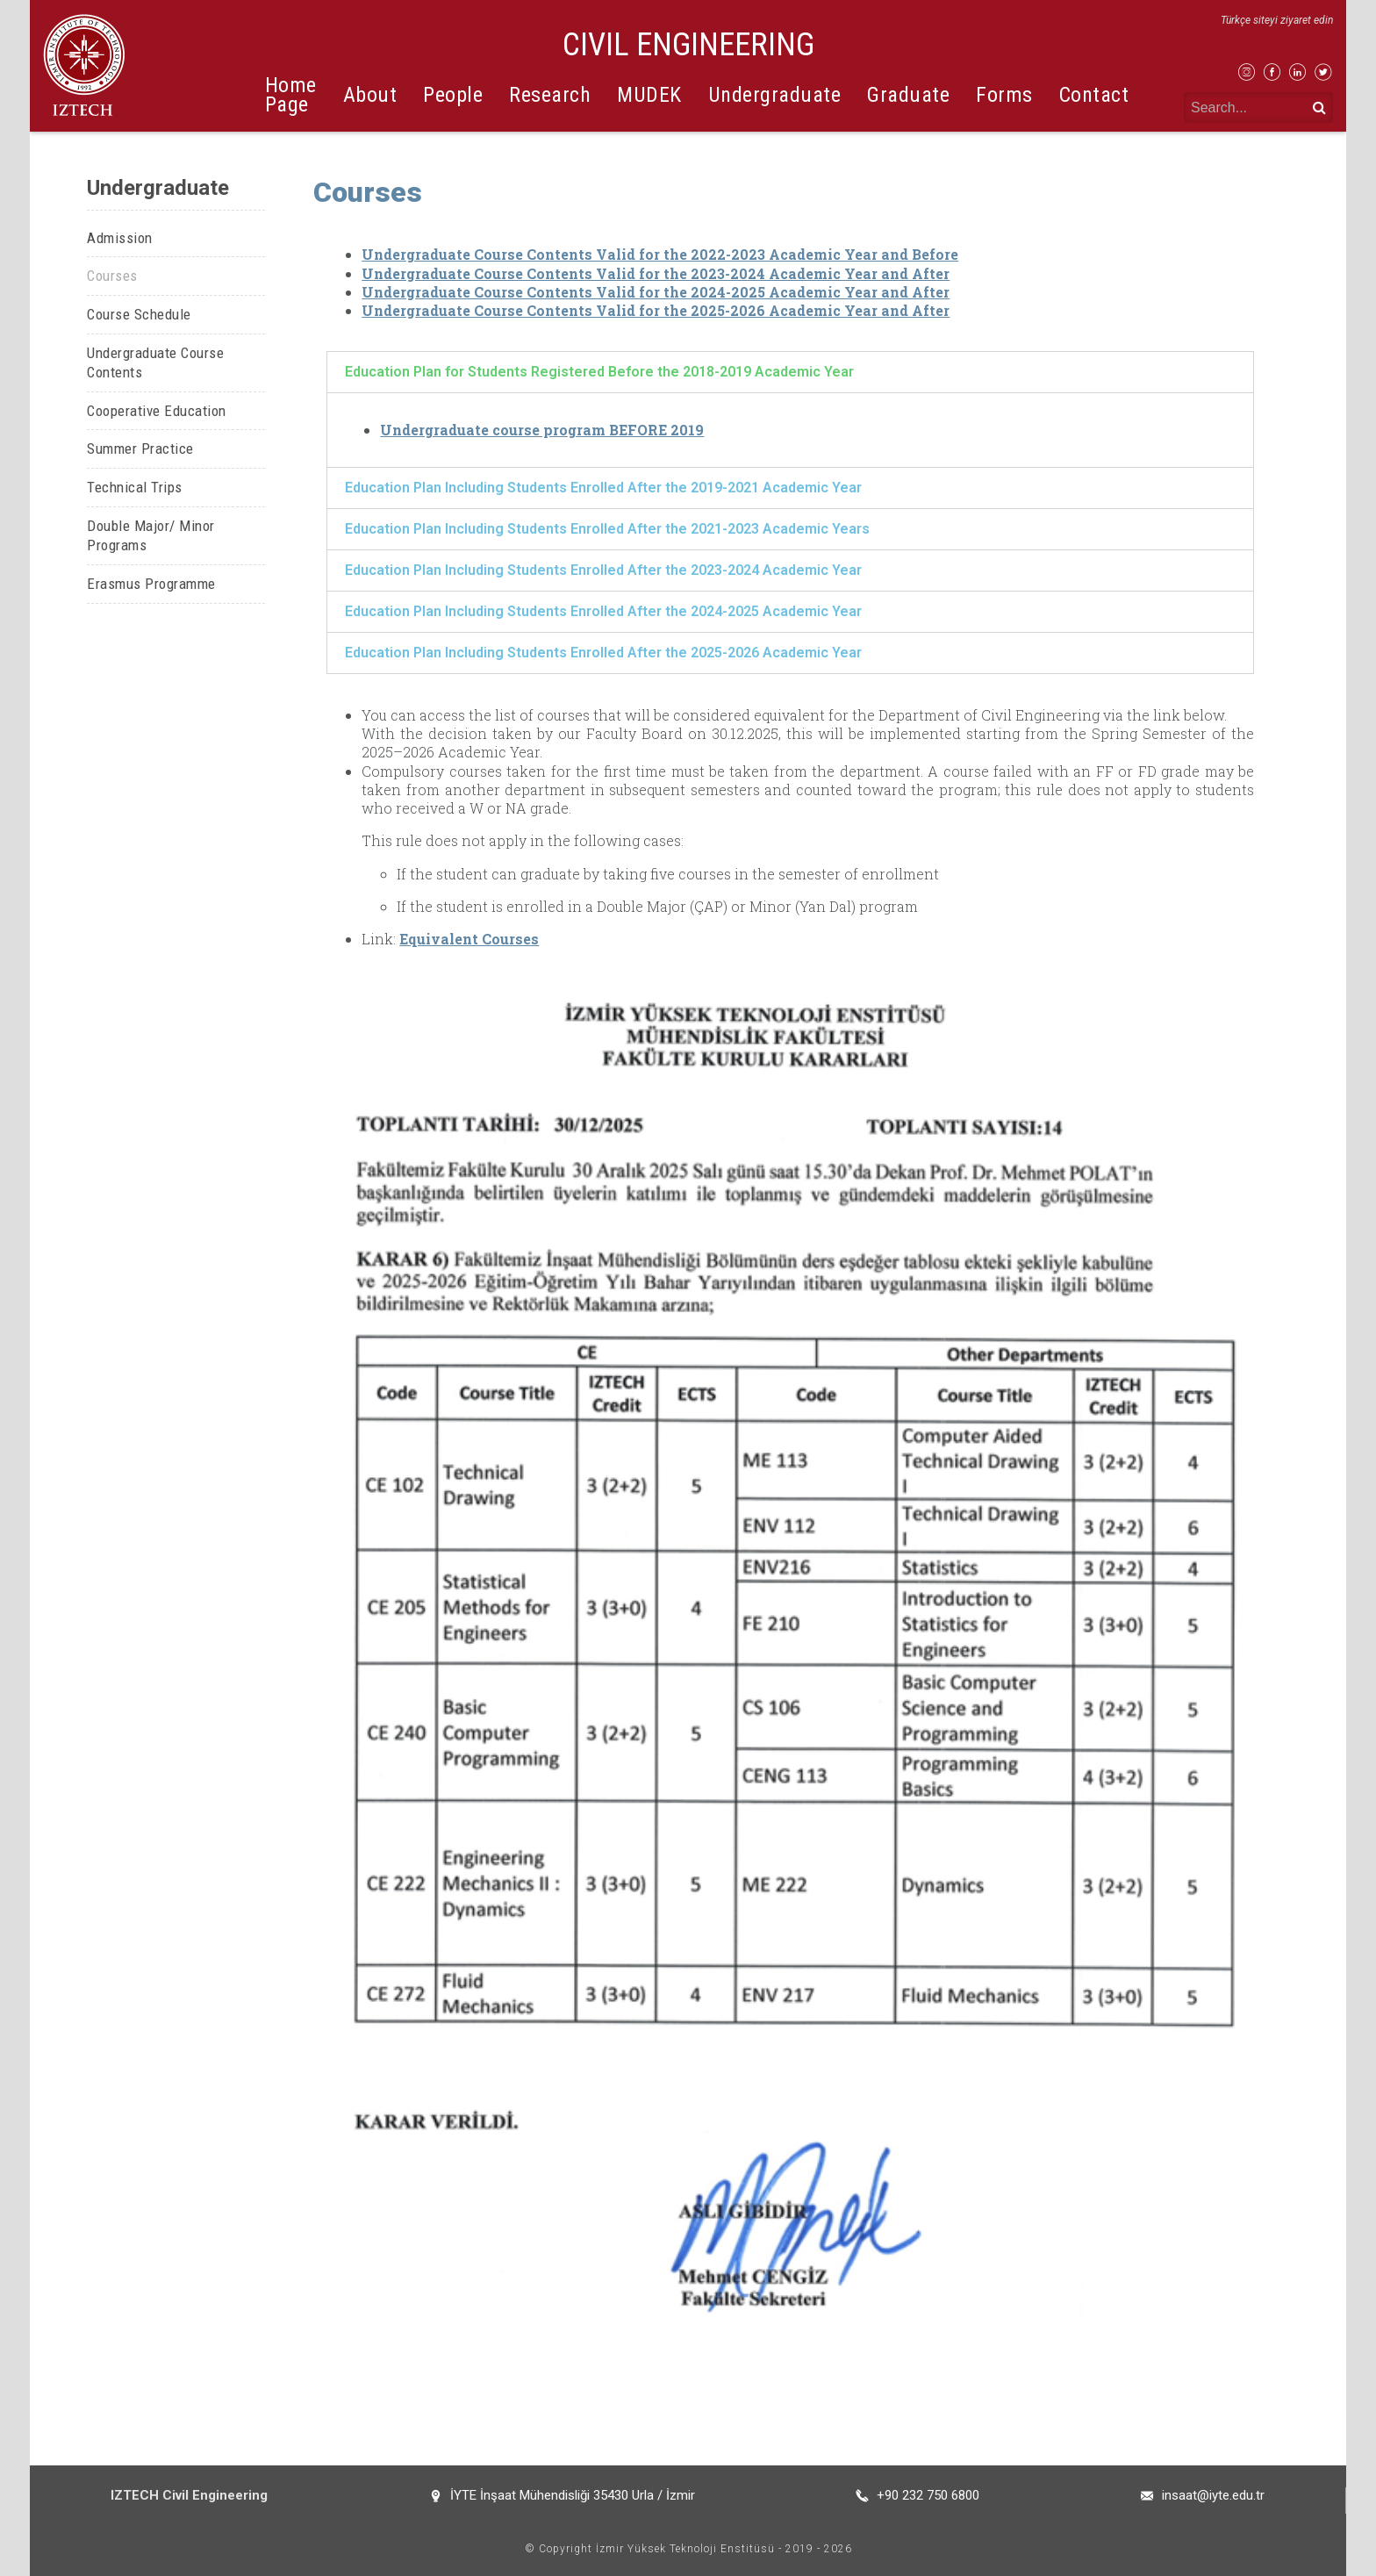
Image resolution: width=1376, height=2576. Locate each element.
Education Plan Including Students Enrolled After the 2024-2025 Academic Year (603, 611)
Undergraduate (775, 95)
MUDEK (649, 95)
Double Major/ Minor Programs (151, 536)
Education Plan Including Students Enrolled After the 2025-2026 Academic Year (603, 652)
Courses (112, 275)
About (370, 95)
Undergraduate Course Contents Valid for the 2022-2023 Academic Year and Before (660, 254)
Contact (1094, 95)
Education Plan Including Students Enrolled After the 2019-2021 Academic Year (603, 487)
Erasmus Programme (151, 583)
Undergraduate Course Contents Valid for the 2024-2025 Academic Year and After (656, 292)
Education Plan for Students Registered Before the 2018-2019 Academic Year (599, 371)
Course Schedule (139, 314)
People (453, 95)
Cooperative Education (156, 411)
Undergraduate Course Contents (155, 363)
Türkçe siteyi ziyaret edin (1277, 20)
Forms (1004, 95)
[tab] (790, 372)
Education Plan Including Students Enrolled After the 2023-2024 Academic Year (603, 570)
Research (550, 95)
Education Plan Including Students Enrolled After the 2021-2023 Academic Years (607, 528)
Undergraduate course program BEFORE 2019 (542, 429)
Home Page (291, 94)
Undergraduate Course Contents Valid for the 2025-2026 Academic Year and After (656, 310)
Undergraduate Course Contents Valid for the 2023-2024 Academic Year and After (656, 273)
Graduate (908, 95)
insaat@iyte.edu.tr (1213, 2495)
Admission (120, 238)
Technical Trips (135, 487)
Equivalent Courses (469, 938)
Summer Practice (140, 448)
